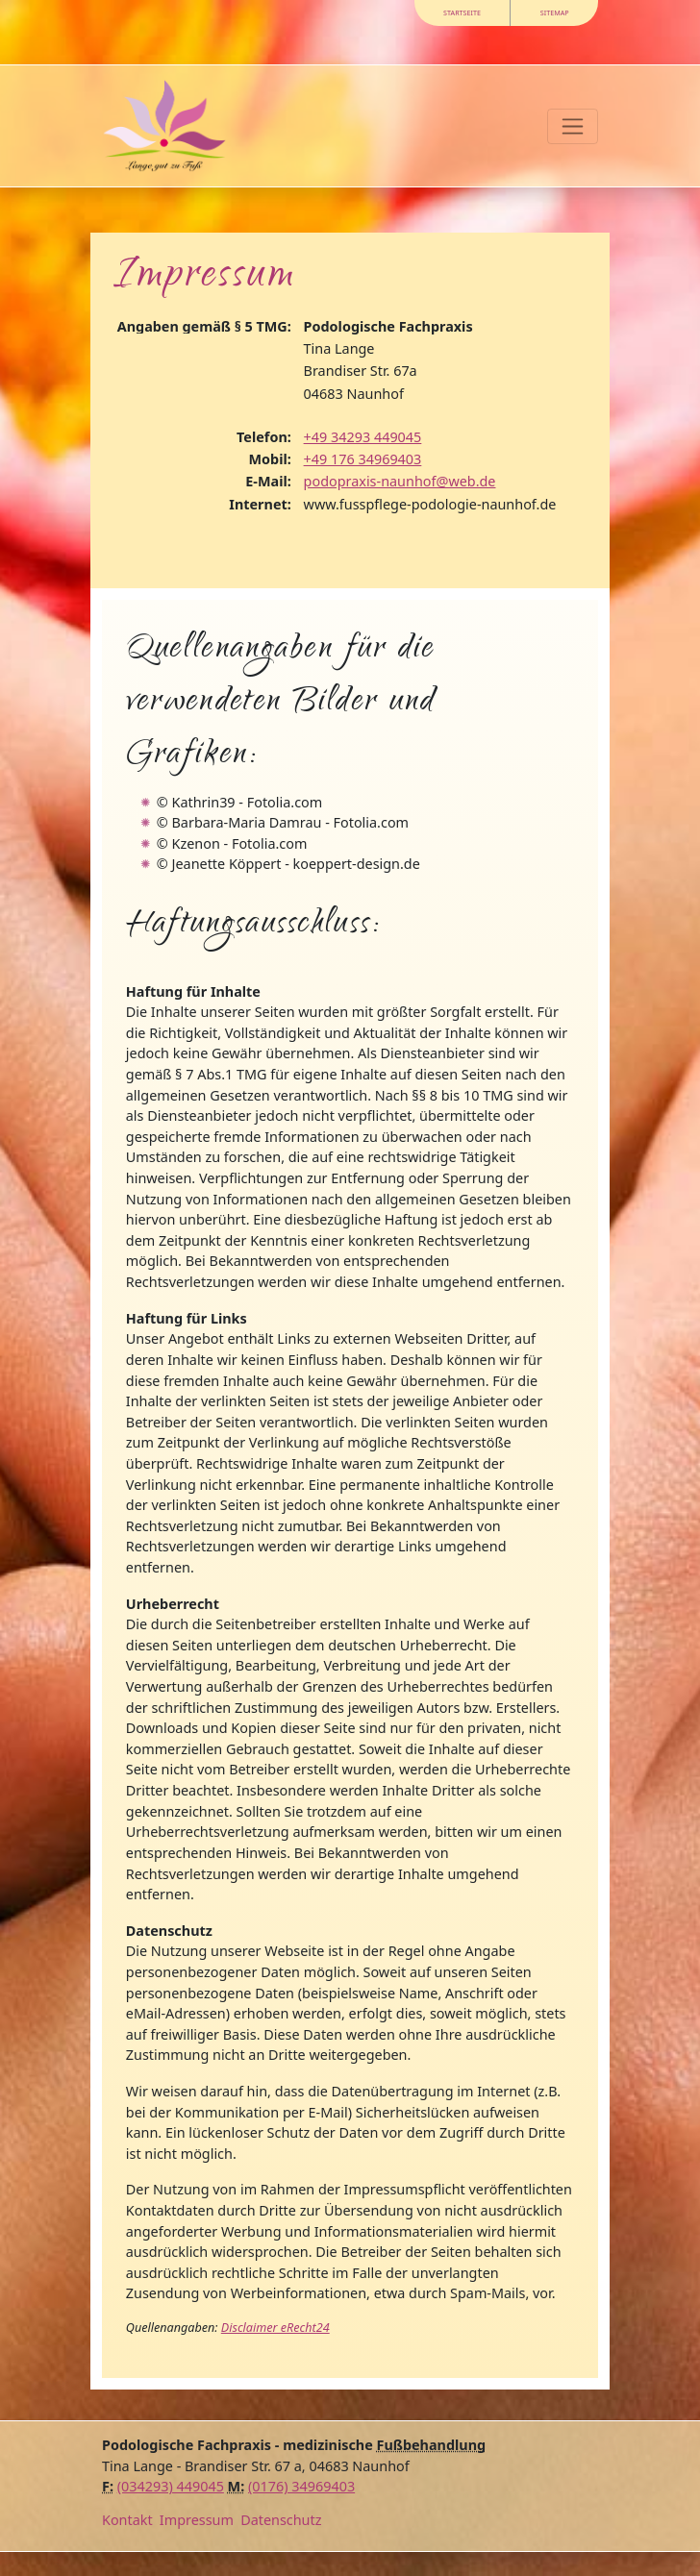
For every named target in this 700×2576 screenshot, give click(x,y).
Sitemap (554, 12)
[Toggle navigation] (572, 126)
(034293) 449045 (170, 2486)
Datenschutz (280, 2520)
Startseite (462, 12)
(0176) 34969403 (301, 2486)
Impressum (197, 2520)
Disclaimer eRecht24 (275, 2327)
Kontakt (127, 2520)
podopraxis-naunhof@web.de (400, 481)
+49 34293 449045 (363, 437)
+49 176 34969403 (363, 459)
